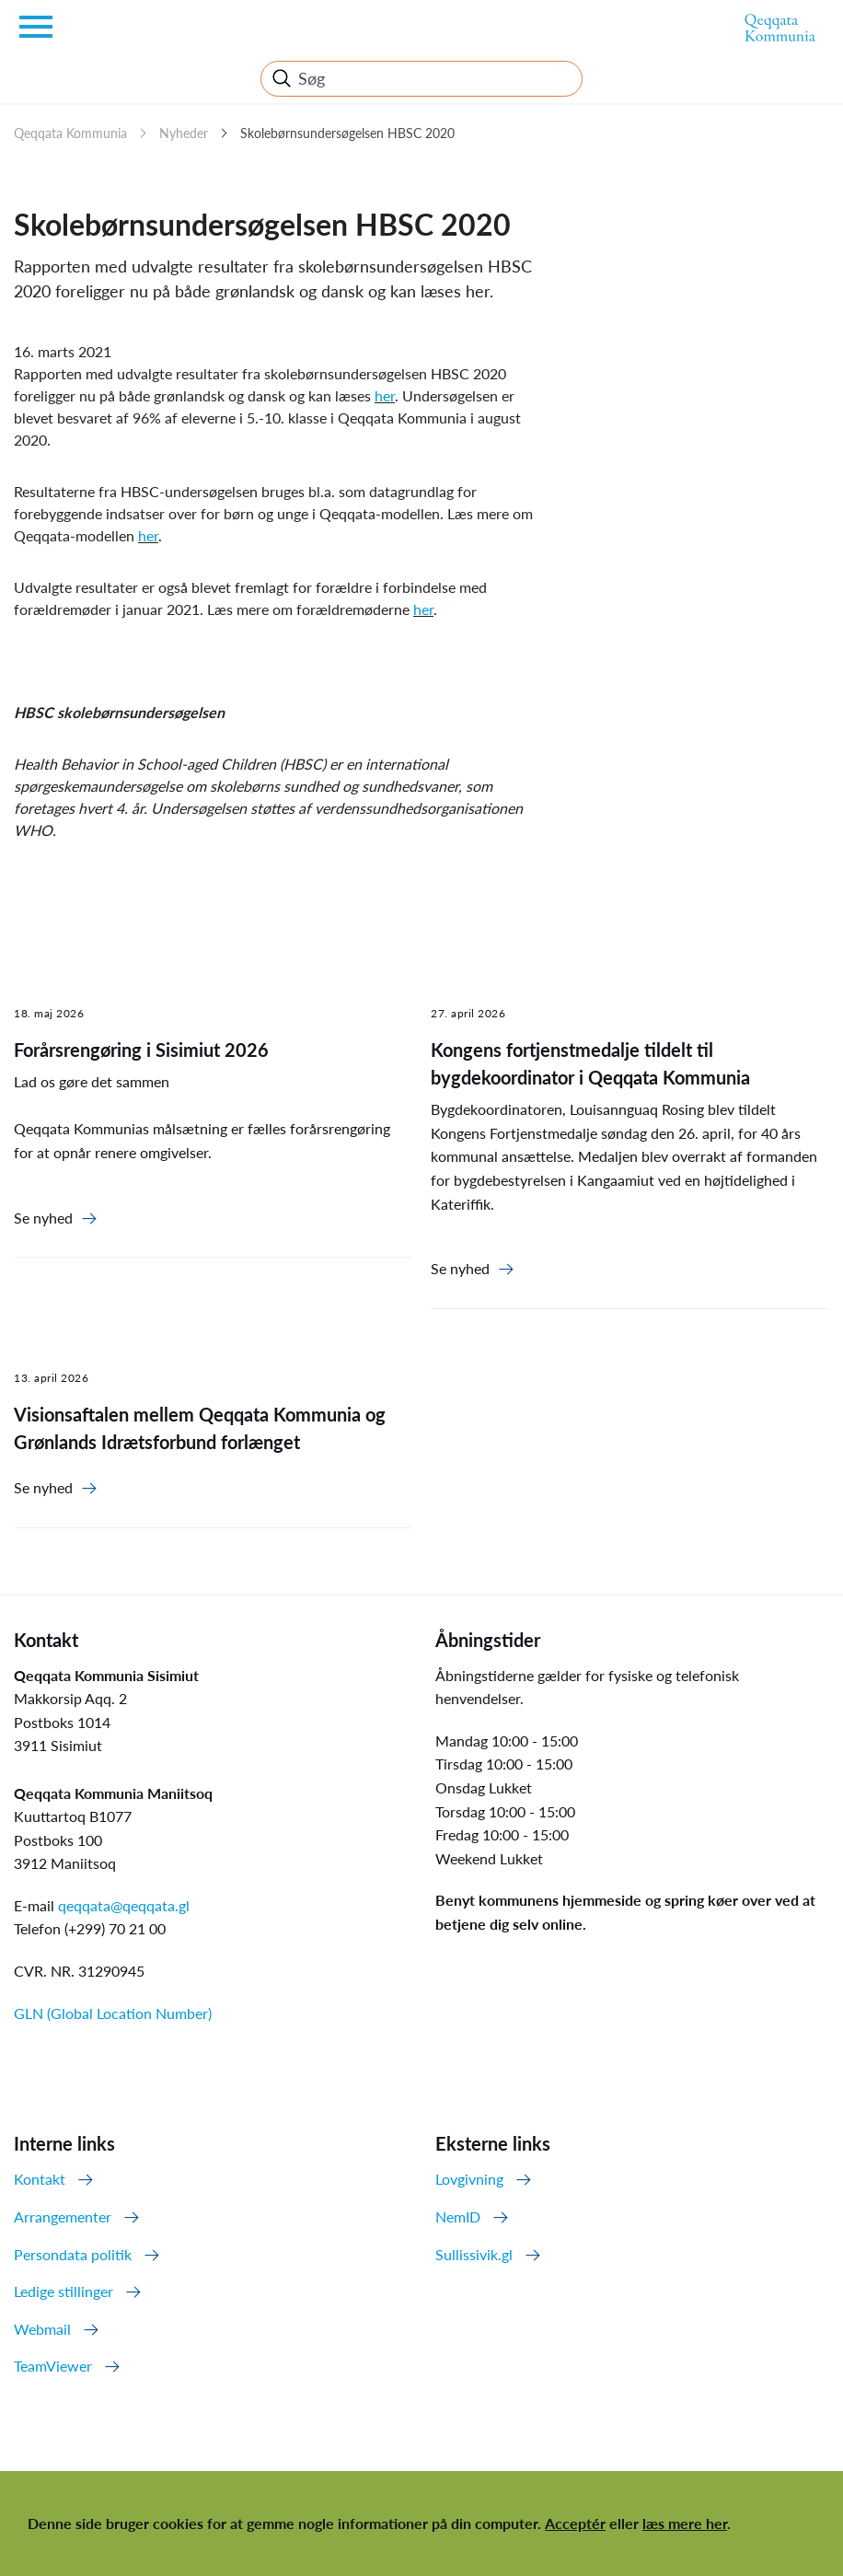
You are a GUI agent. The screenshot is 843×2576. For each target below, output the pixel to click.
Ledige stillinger (63, 2291)
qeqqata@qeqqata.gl (124, 1905)
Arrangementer (62, 2216)
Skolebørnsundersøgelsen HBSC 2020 (347, 133)
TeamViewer (53, 2365)
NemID (457, 2216)
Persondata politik (73, 2254)
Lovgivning (469, 2178)
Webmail (42, 2329)
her (385, 395)
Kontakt (39, 2178)
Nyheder (183, 133)
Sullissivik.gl (474, 2254)
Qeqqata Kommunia (70, 133)
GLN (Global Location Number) (113, 2013)
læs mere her (684, 2523)
